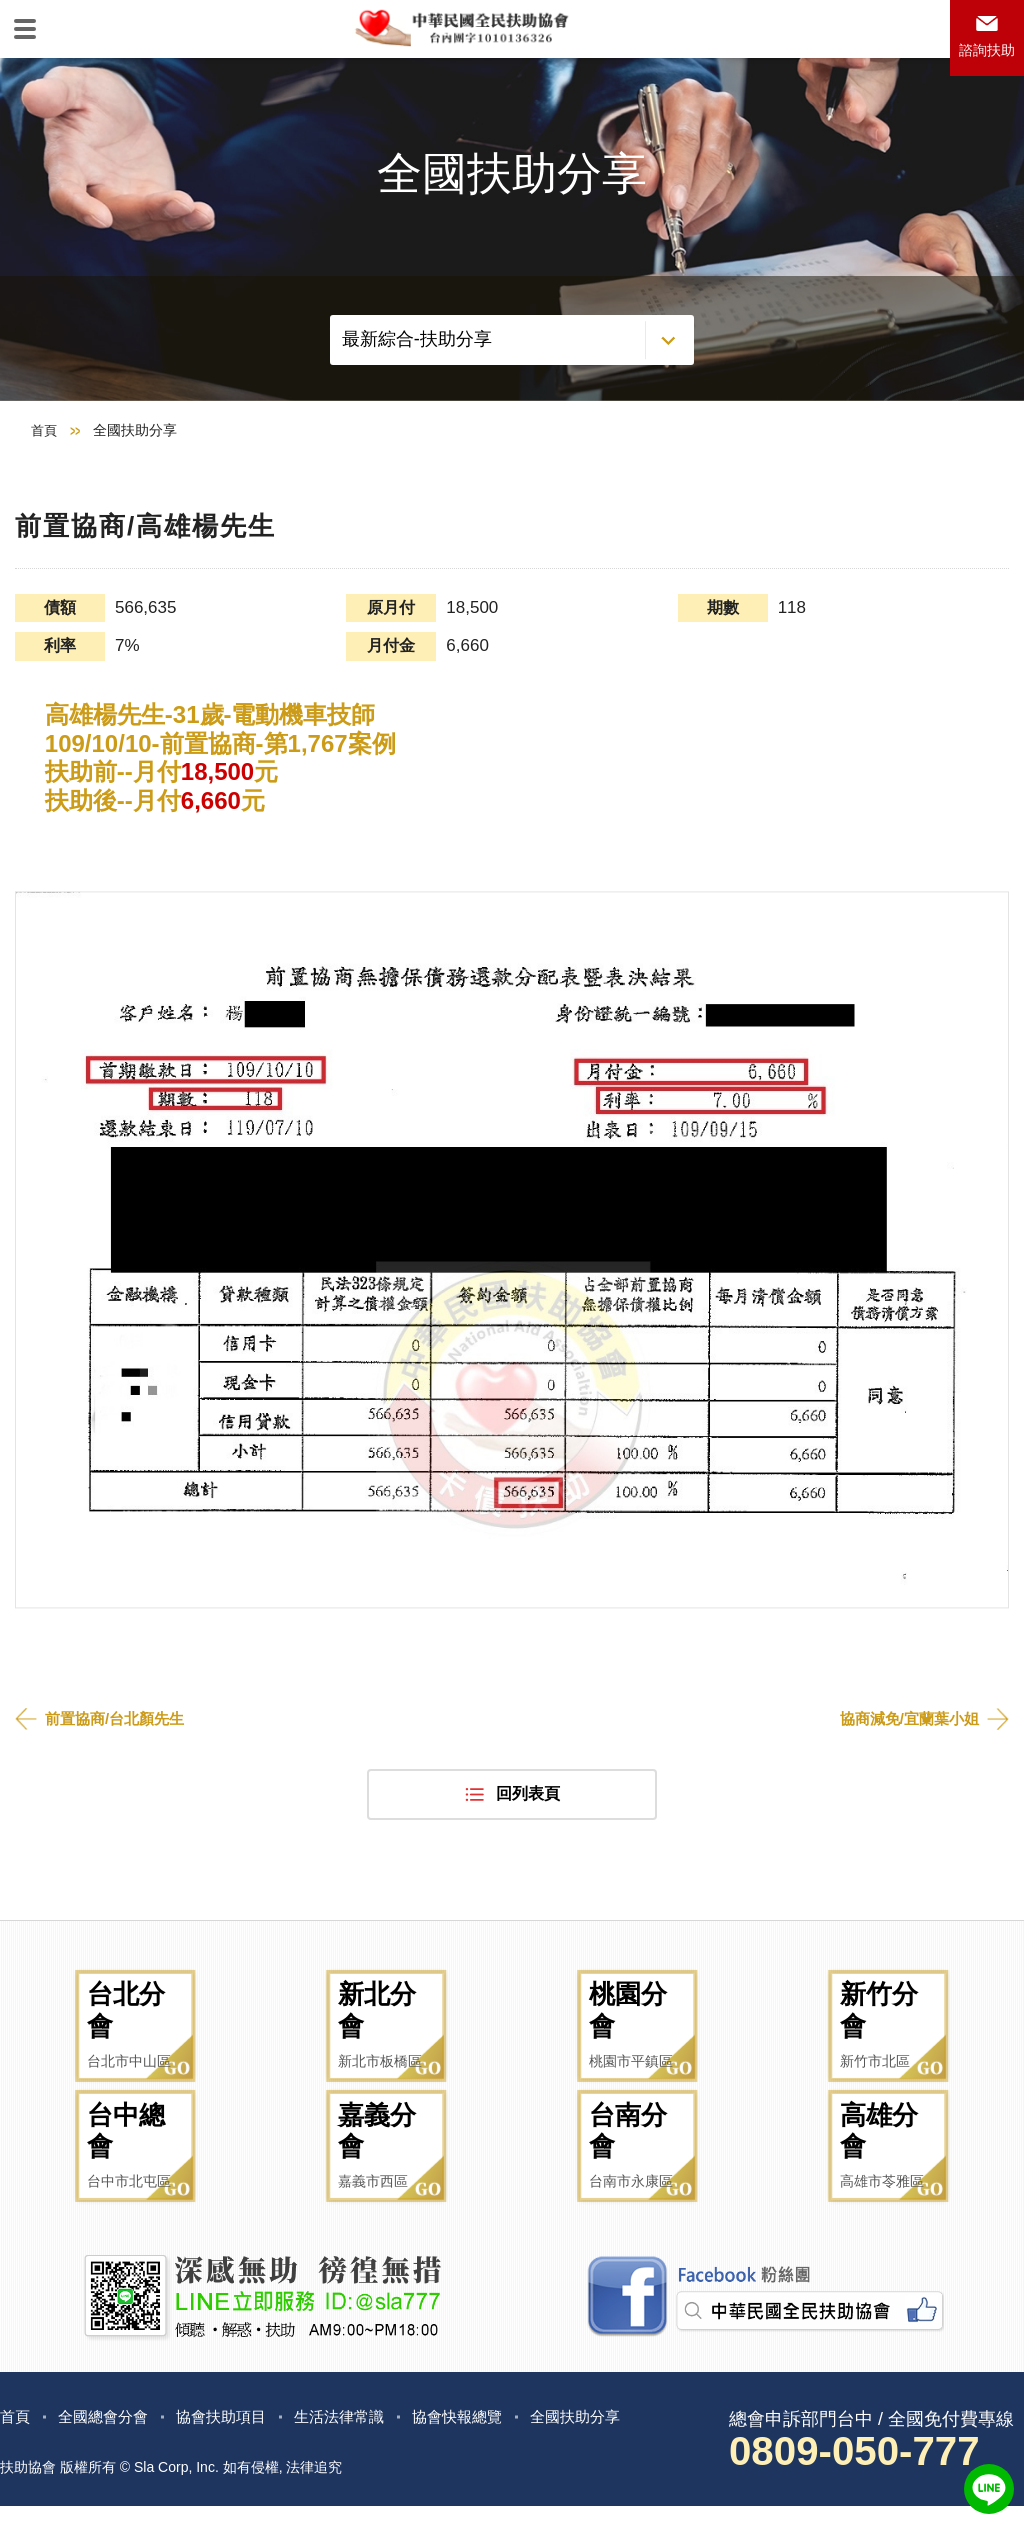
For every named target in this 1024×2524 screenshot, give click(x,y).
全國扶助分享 (604, 2433)
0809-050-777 (866, 2469)
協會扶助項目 (232, 2433)
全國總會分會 (108, 2433)
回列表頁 (528, 1850)
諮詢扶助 (982, 56)
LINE (989, 2489)
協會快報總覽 (480, 2433)
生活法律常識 (356, 2433)
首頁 (45, 486)
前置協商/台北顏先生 (119, 1773)
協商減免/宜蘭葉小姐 (905, 1773)
